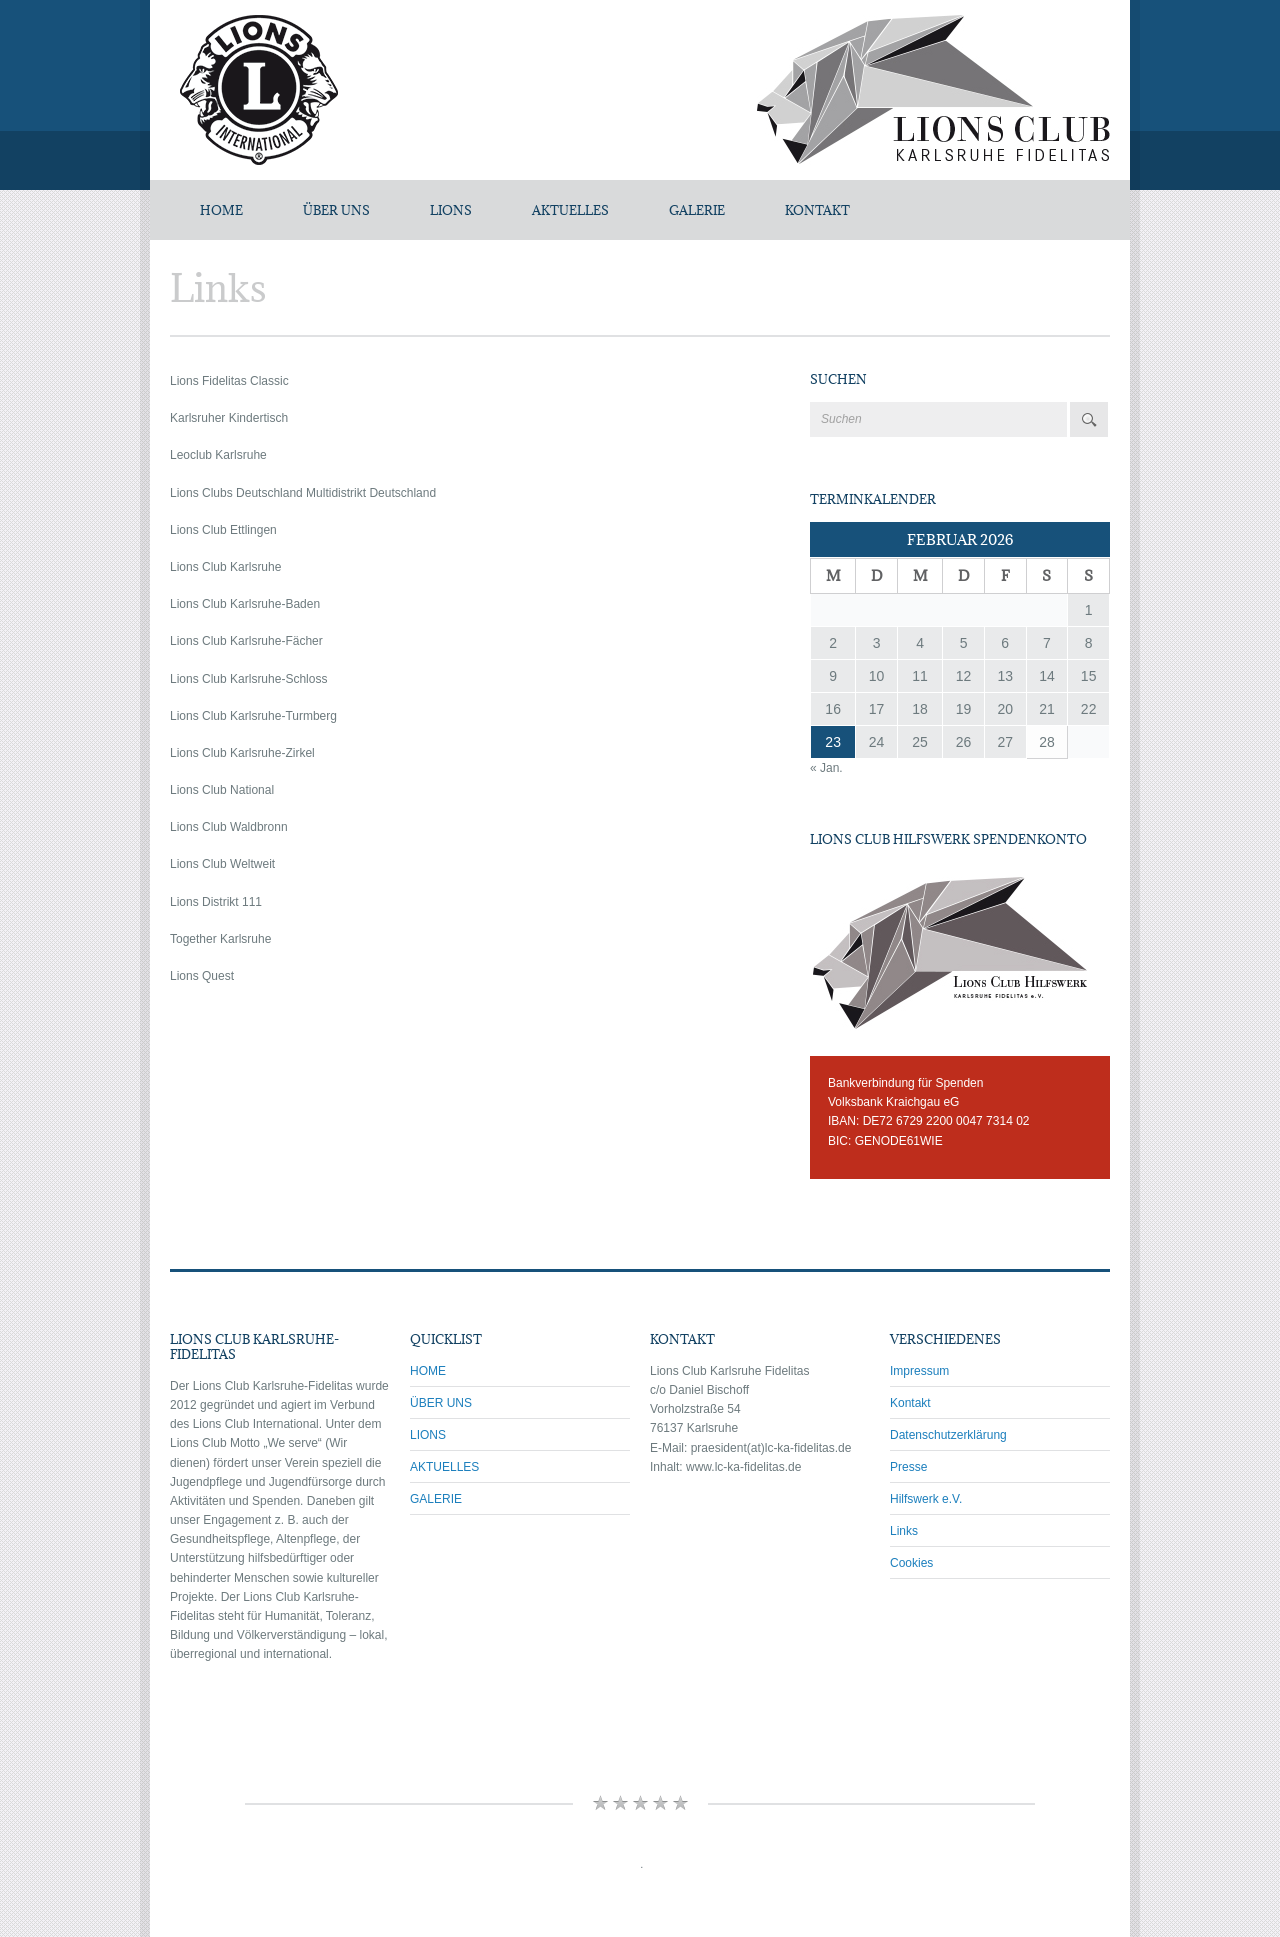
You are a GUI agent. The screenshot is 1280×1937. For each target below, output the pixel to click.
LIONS (451, 210)
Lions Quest (202, 976)
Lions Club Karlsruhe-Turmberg (253, 716)
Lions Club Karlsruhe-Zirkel (242, 753)
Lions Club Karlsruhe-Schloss (248, 679)
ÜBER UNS (336, 210)
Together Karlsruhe (220, 939)
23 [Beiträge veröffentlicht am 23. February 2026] (833, 742)
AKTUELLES (570, 210)
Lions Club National (222, 790)
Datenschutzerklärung (948, 1435)
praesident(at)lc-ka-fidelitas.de (771, 1448)
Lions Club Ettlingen (223, 530)
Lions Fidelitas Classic (229, 381)
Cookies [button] (911, 1563)
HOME (428, 1371)
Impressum (919, 1371)
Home (221, 210)
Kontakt (910, 1403)
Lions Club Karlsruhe (225, 567)
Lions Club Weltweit (222, 864)
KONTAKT (817, 210)
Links (904, 1531)
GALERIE (697, 210)
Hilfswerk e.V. (926, 1499)
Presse (908, 1467)
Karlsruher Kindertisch (229, 418)
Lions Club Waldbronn (229, 827)
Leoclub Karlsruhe (218, 455)
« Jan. (826, 768)
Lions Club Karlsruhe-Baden (245, 604)
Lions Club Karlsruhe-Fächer (246, 641)
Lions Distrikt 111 (216, 902)
